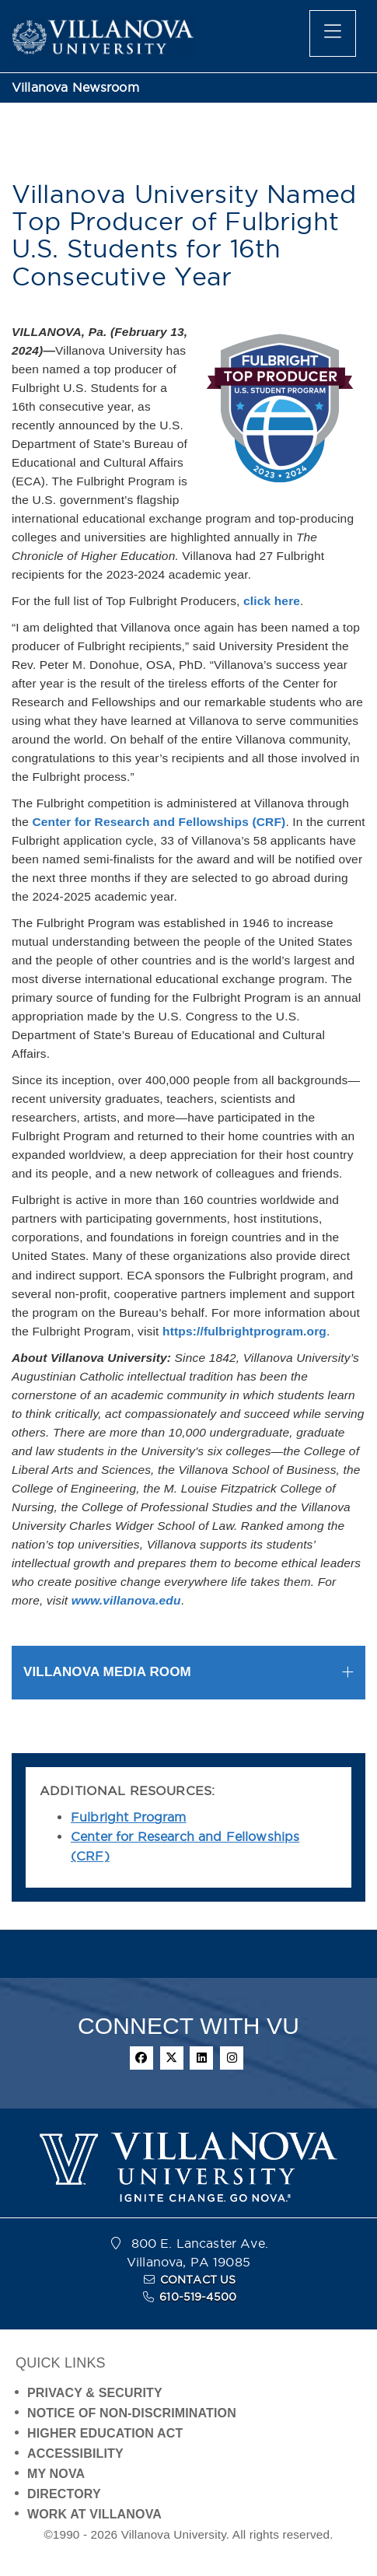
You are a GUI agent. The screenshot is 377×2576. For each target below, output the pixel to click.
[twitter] (171, 2058)
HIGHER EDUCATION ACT (105, 2433)
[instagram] (231, 2058)
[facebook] (141, 2058)
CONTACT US (198, 2279)
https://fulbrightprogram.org (244, 1331)
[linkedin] (201, 2058)
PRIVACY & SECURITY (94, 2392)
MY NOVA (56, 2473)
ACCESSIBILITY (75, 2453)
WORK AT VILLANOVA (94, 2514)
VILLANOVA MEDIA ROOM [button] (107, 1671)
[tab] (188, 1672)
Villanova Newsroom (75, 87)
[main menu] (332, 33)
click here (271, 600)
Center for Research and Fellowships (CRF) (158, 821)
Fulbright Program (129, 1817)
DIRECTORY (64, 2494)
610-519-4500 (197, 2297)
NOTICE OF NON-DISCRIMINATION (131, 2413)
